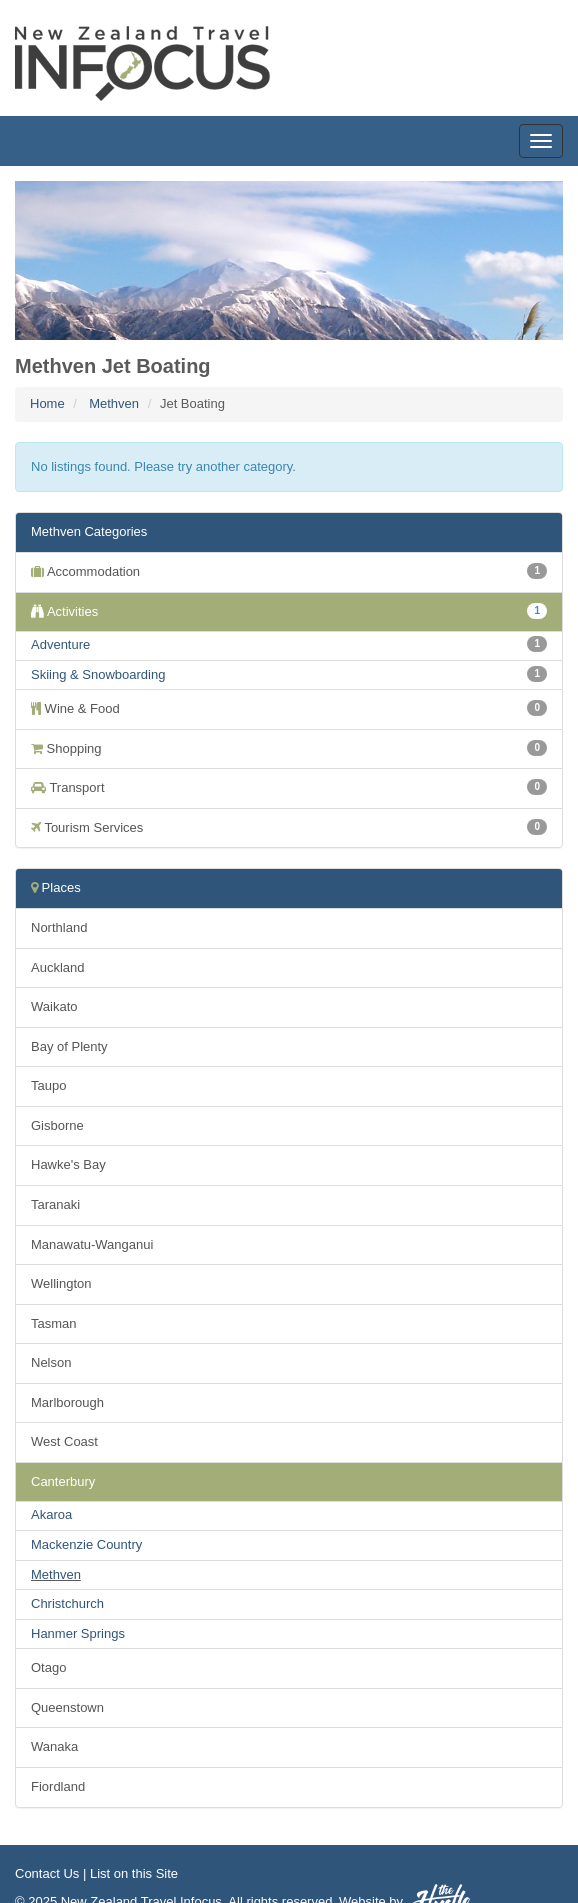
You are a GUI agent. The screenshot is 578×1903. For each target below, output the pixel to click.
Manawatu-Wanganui (92, 1244)
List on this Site (134, 1873)
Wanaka (54, 1746)
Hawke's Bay (68, 1164)
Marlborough (67, 1402)
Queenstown (67, 1707)
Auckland (57, 967)
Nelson (51, 1362)
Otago (48, 1667)
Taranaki (55, 1204)
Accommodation (289, 571)
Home (47, 403)
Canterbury (63, 1481)
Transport (289, 787)
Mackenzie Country (86, 1544)
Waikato (54, 1006)
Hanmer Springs (78, 1633)
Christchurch (67, 1603)
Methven (114, 403)
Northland (59, 927)
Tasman (54, 1323)
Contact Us (47, 1873)
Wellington (61, 1283)
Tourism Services (289, 827)
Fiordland (58, 1786)
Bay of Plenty (69, 1046)
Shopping (289, 748)
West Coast (64, 1441)
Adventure (60, 644)
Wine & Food (289, 708)
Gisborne (57, 1125)
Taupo (48, 1085)
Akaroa (51, 1514)
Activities (289, 611)
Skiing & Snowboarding (98, 674)
